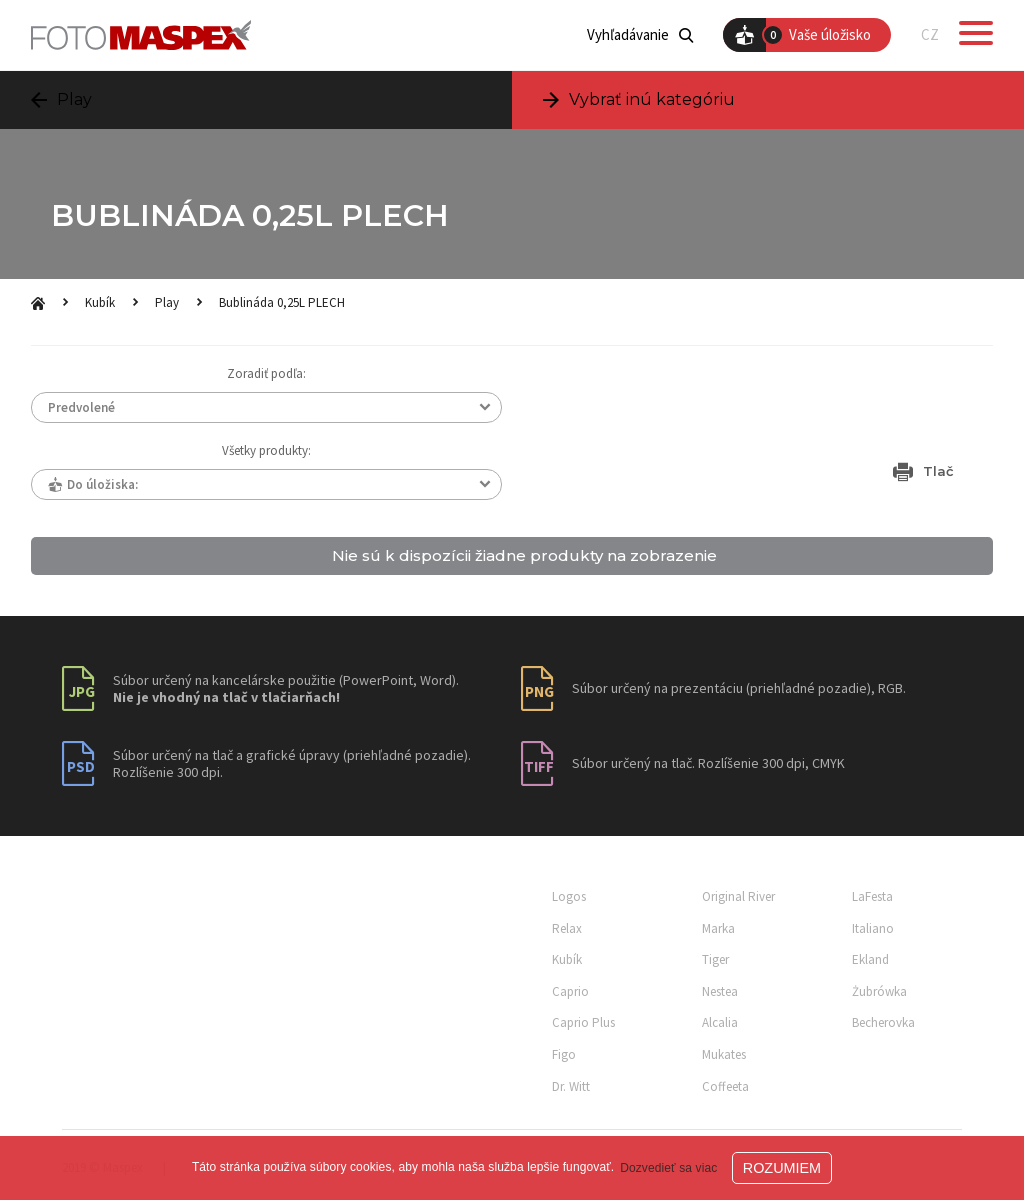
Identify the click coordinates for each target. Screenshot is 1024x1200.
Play (167, 302)
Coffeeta (725, 1086)
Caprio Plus (583, 1022)
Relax (567, 928)
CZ (930, 35)
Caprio (570, 991)
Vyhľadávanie (640, 35)
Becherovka (883, 1022)
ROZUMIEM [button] (782, 1168)
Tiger (715, 959)
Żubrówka (879, 991)
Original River (738, 896)
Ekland (870, 959)
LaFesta (872, 896)
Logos (569, 896)
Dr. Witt (571, 1086)
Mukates (724, 1054)
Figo (564, 1054)
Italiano (873, 928)
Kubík (100, 302)
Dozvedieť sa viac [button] (668, 1168)
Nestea (720, 991)
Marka (718, 928)
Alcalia (720, 1022)
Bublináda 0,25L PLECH (282, 302)
